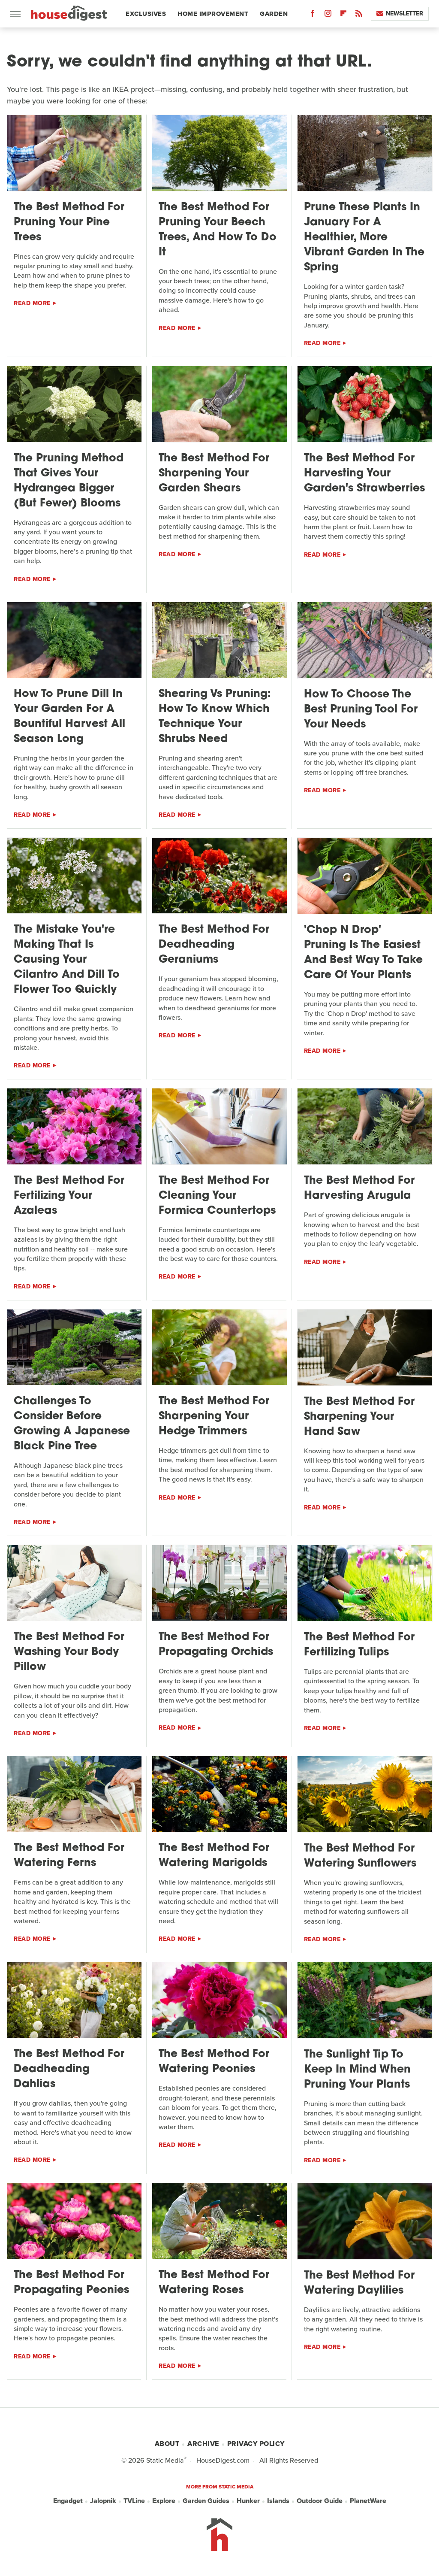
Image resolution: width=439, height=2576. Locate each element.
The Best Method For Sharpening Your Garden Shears (214, 473)
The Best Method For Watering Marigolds (214, 1856)
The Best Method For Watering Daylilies (359, 2283)
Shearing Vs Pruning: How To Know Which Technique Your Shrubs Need (215, 717)
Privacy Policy (256, 2444)
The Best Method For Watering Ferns (69, 1856)
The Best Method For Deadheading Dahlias (69, 2069)
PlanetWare (368, 2500)
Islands (278, 2500)
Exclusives (146, 13)
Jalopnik (103, 2500)
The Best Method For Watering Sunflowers (360, 1856)
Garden (274, 13)
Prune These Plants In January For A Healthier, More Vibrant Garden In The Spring (364, 237)
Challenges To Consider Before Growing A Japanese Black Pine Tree (72, 1424)
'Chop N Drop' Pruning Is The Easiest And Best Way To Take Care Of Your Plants (363, 953)
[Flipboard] (343, 15)
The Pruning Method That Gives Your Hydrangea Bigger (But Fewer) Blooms (68, 481)
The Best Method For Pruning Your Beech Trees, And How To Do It (218, 230)
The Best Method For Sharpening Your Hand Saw (359, 1417)
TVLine (134, 2500)
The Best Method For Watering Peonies (214, 2062)
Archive (203, 2444)
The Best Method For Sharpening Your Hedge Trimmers (214, 1416)
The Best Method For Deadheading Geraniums (214, 944)
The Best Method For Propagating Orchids (216, 1645)
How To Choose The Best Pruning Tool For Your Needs (361, 709)
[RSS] (358, 15)
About (167, 2444)
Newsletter (399, 13)
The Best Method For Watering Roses (214, 2283)
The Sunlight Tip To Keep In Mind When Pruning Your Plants (357, 2069)
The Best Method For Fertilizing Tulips (359, 1645)
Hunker (248, 2500)
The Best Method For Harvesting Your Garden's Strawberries (364, 473)
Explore (163, 2500)
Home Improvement (212, 13)
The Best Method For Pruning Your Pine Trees (69, 222)
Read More (32, 303)
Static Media (165, 2460)
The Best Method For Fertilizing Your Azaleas (69, 1196)
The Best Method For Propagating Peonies (71, 2283)
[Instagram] (328, 15)
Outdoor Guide (320, 2500)
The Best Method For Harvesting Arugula (359, 1188)
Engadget (68, 2500)
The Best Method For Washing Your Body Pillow (69, 1652)
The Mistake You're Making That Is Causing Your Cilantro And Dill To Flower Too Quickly (67, 959)
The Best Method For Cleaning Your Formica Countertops (217, 1196)
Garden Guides (206, 2500)
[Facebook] (312, 15)
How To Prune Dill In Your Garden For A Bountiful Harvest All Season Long (69, 717)
